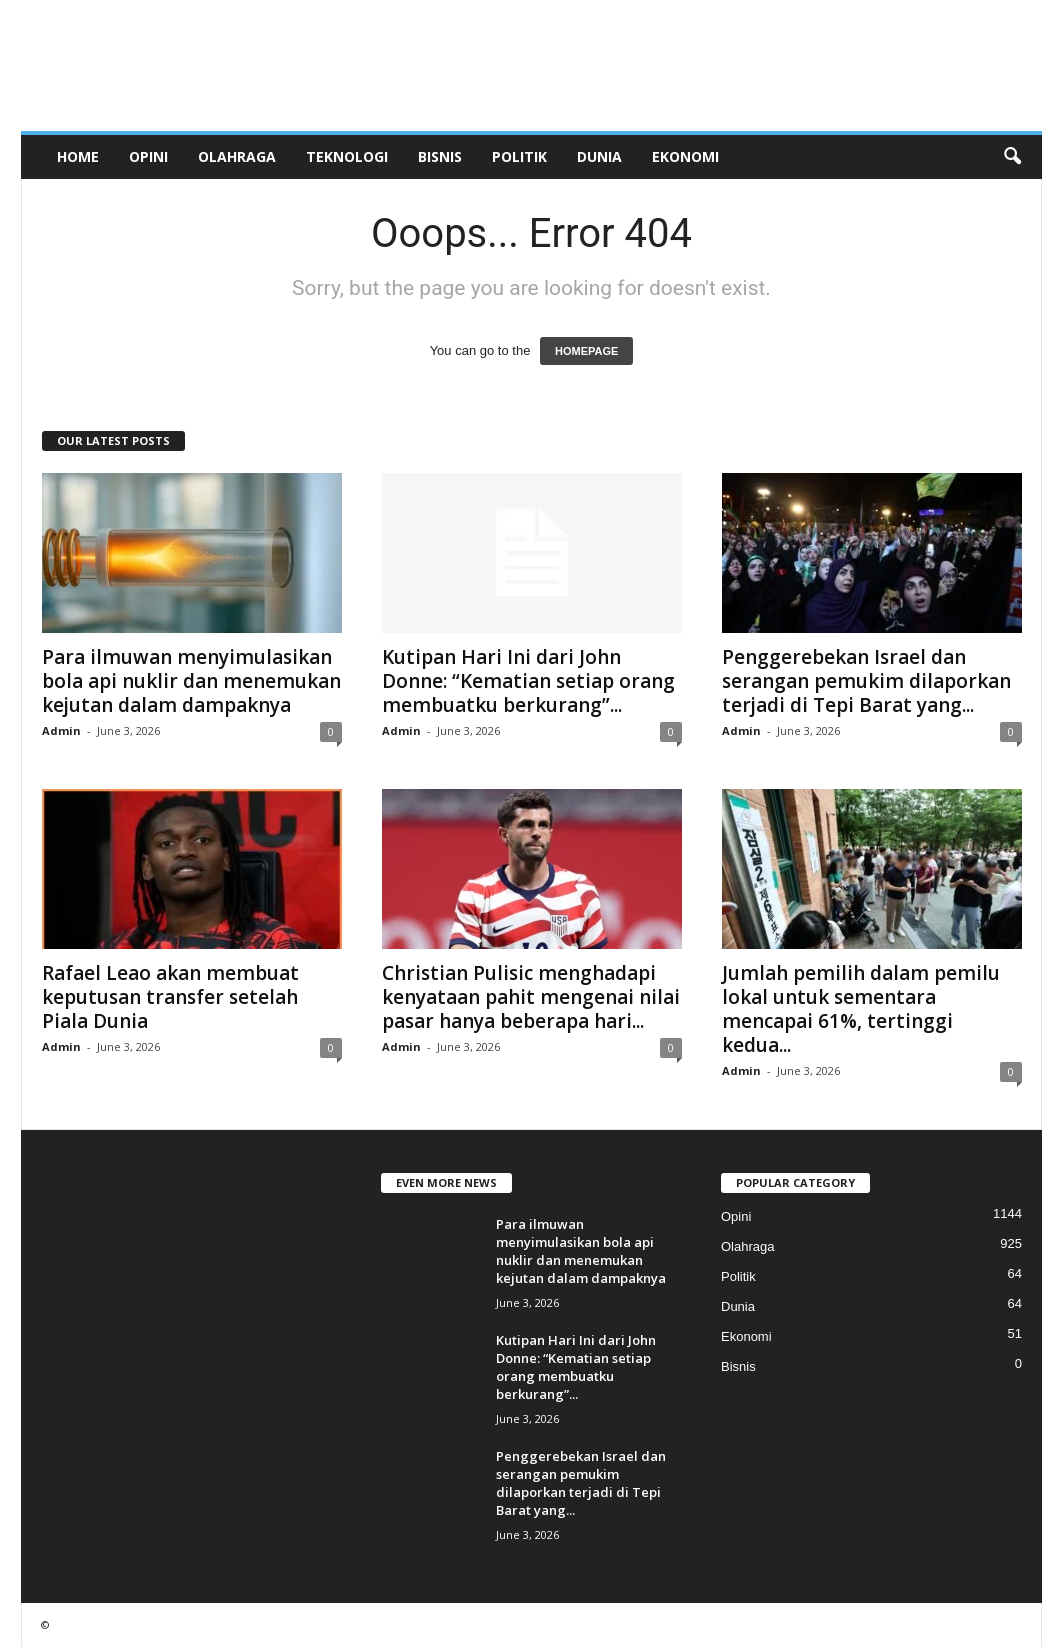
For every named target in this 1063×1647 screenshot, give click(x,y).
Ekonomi (685, 156)
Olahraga (237, 156)
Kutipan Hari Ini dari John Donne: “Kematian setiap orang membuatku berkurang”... (528, 681)
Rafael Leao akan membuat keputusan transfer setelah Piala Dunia (170, 997)
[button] (1012, 157)
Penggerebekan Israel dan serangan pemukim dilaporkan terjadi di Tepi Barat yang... (866, 681)
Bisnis (440, 156)
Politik (519, 156)
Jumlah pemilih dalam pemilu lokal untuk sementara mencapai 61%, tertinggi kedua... (861, 1009)
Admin (61, 730)
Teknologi (347, 156)
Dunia (599, 156)
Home (78, 156)
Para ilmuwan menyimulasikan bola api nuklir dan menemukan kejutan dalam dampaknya (191, 681)
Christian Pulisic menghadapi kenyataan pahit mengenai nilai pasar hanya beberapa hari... (531, 997)
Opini (148, 156)
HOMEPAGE (586, 351)
